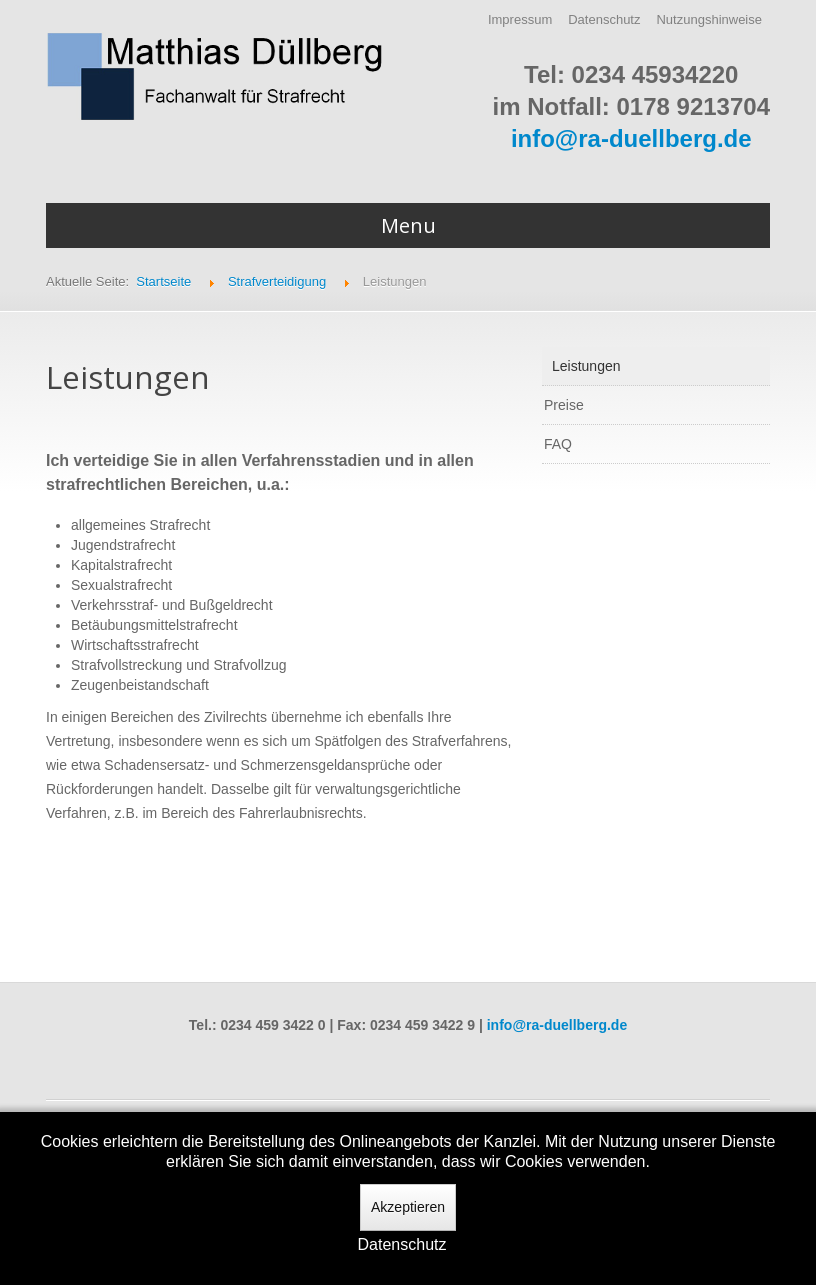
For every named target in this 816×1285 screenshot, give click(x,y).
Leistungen (586, 366)
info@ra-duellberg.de (631, 138)
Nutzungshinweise (709, 19)
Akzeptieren (408, 1207)
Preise (564, 405)
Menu (408, 225)
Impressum (520, 19)
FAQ (558, 444)
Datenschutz (604, 19)
